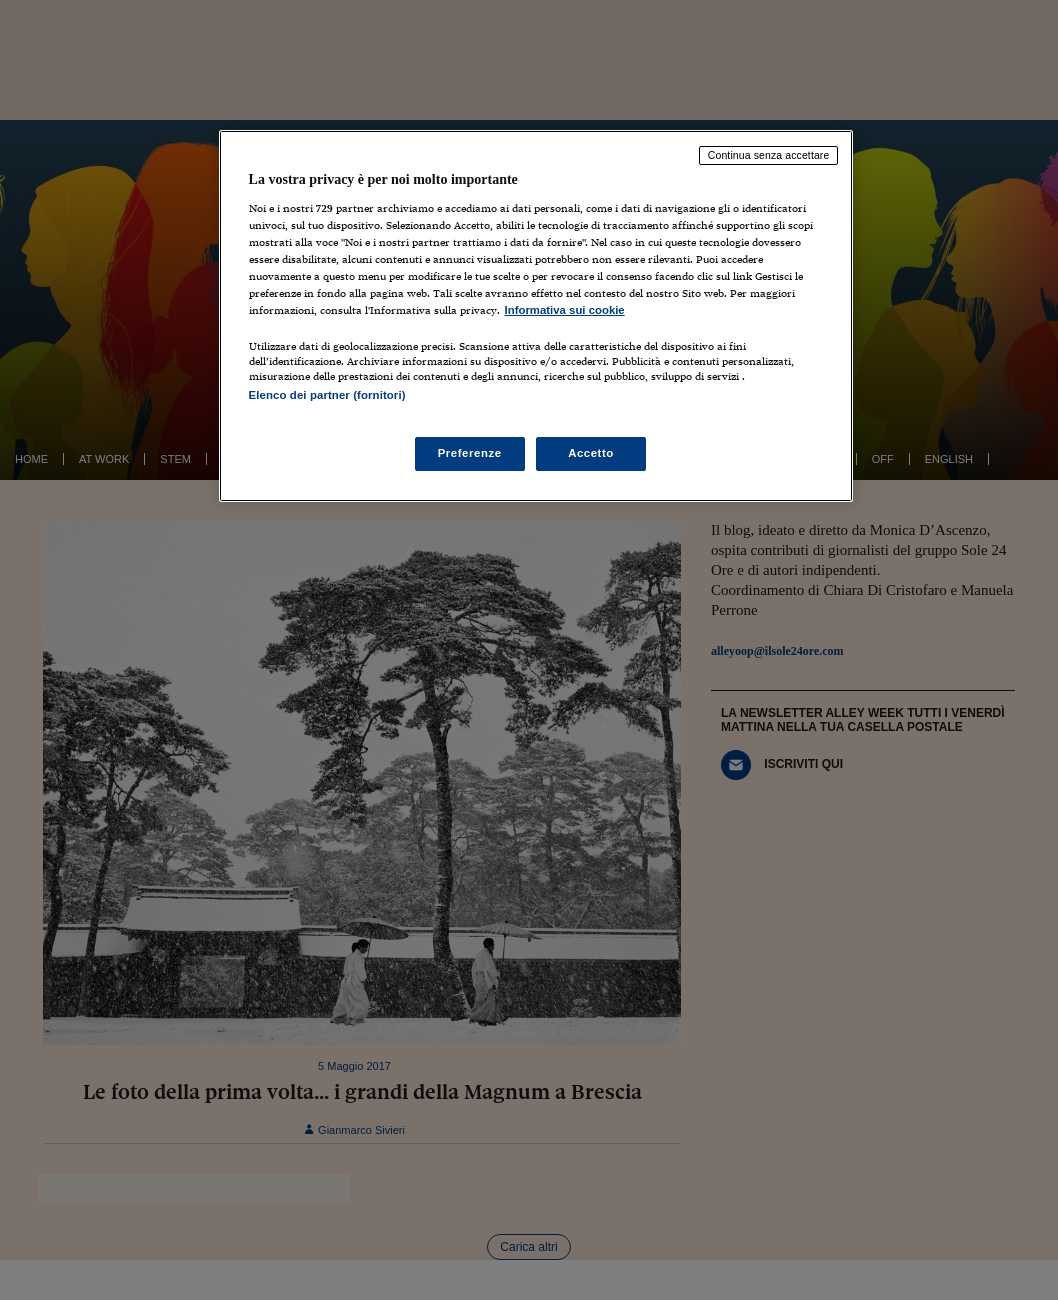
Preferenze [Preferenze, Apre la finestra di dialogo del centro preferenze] (470, 453)
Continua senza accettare (769, 155)
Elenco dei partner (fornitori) (327, 395)
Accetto (591, 453)
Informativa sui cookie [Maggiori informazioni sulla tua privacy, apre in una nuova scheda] (565, 310)
